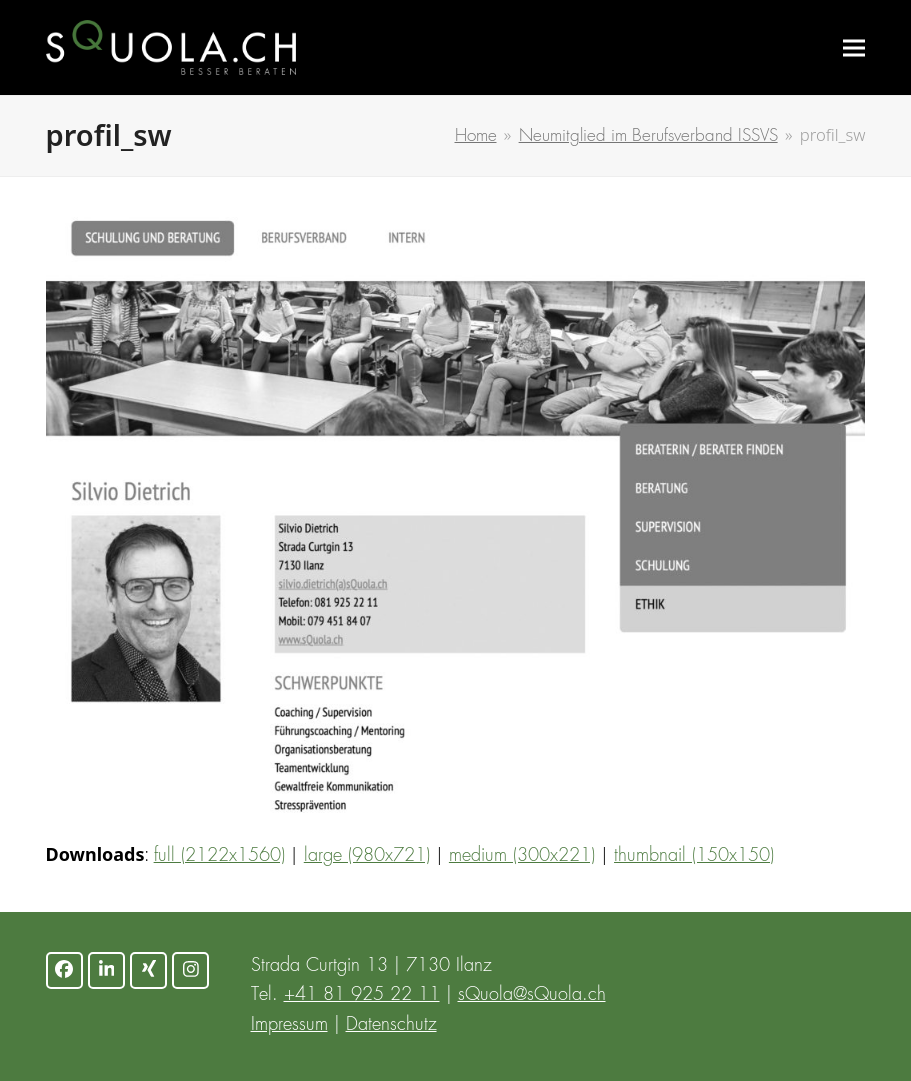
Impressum (289, 1025)
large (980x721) (367, 856)
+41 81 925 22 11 (362, 995)
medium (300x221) (522, 856)
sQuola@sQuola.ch (532, 995)
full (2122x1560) (219, 856)
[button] (854, 47)
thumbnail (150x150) (694, 856)
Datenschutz (391, 1025)
